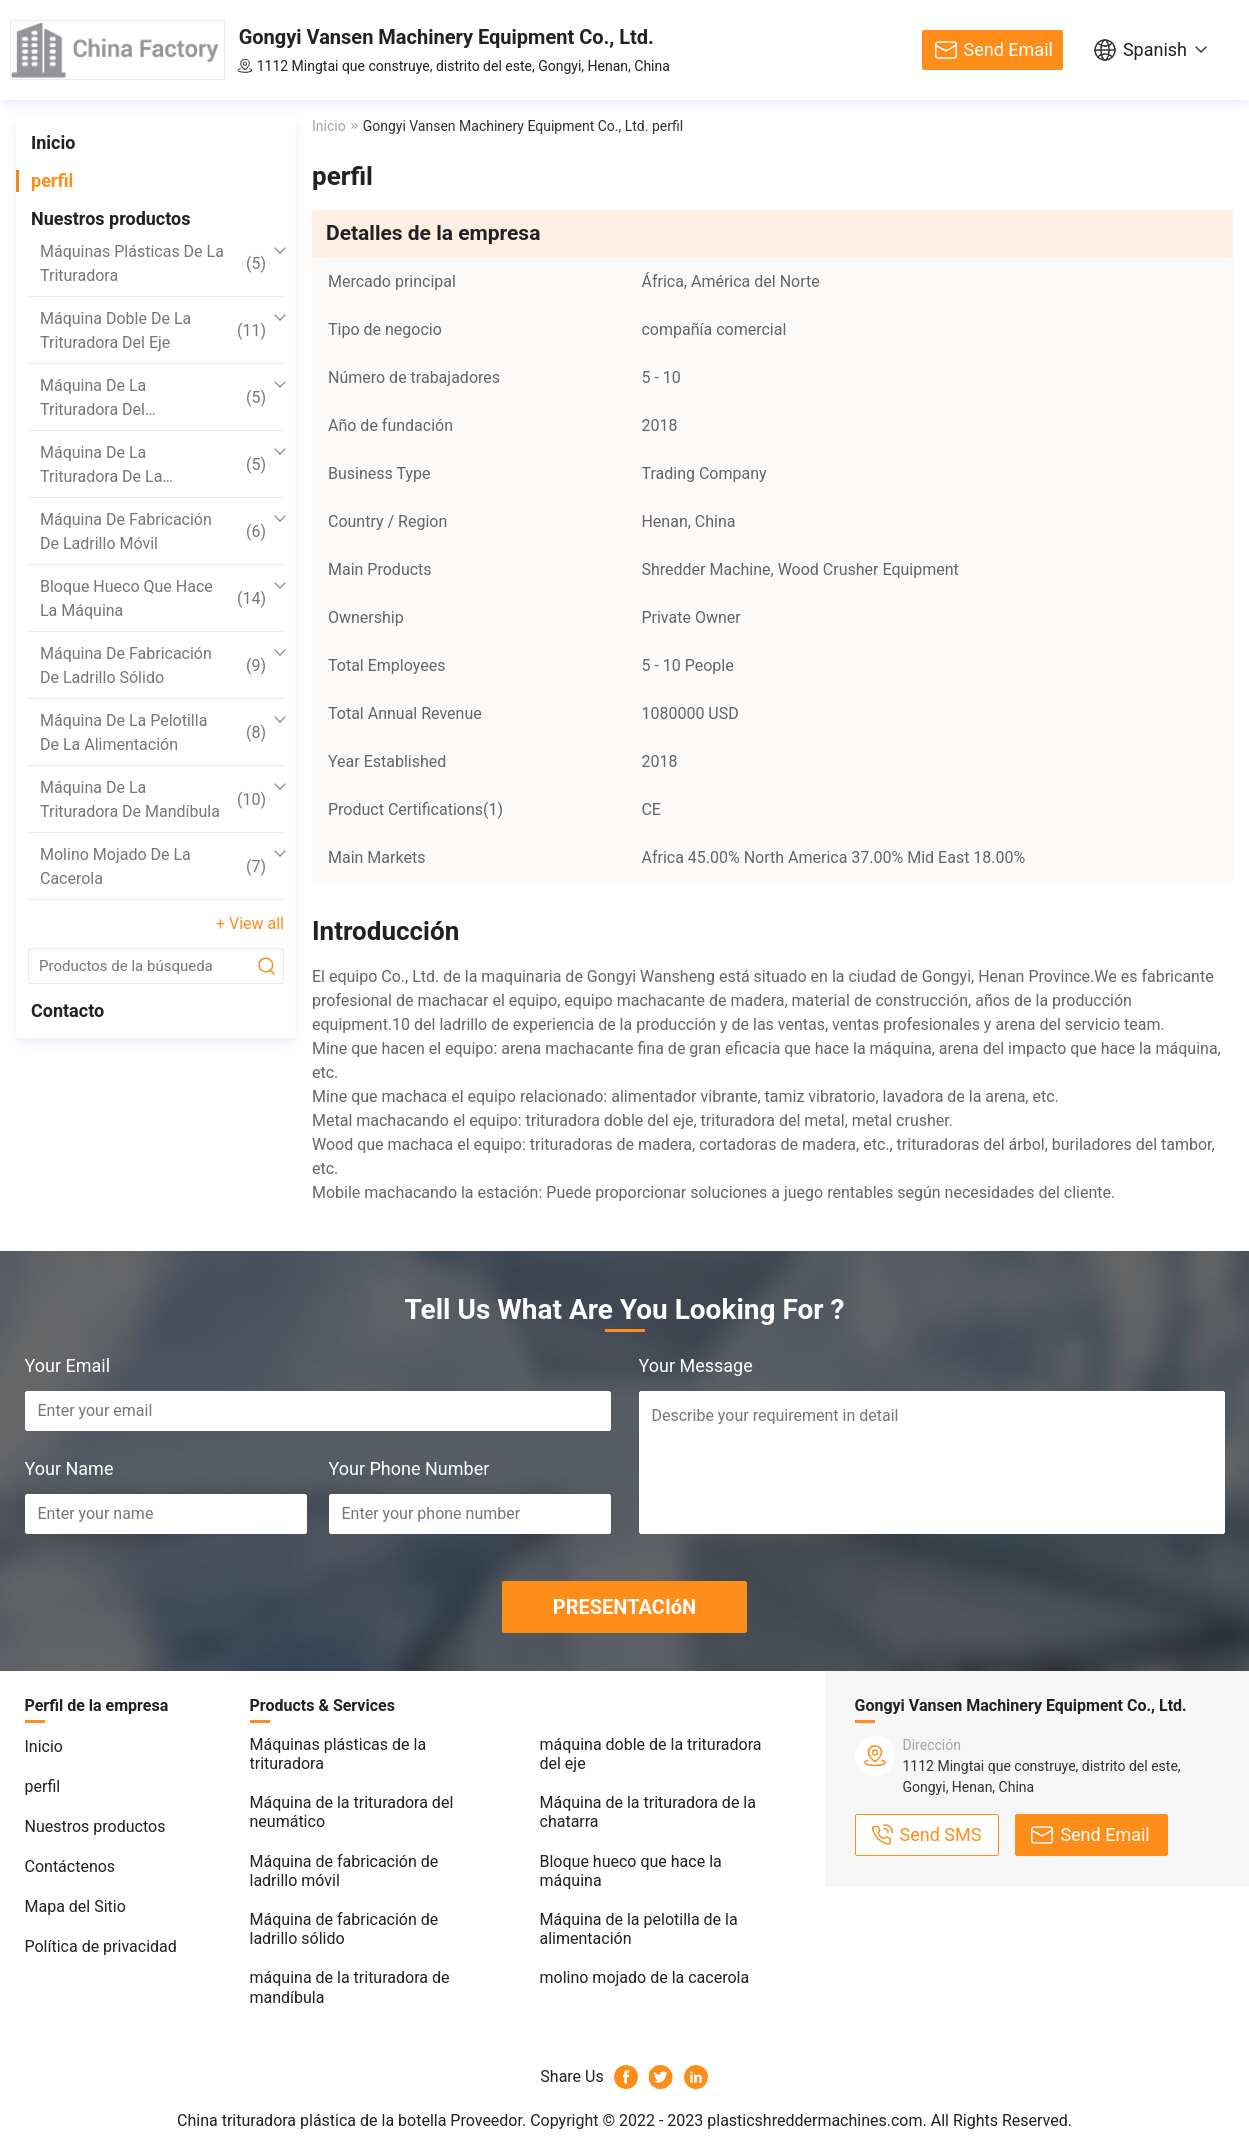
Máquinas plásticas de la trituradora (153, 263)
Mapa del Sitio (75, 1906)
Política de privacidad (101, 1946)
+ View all (250, 923)
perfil (52, 180)
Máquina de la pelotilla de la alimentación (153, 732)
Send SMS (941, 1834)
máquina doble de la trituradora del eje (153, 330)
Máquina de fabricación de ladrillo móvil (153, 531)
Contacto (67, 1010)
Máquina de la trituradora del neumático (153, 399)
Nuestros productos (111, 218)
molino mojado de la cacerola (153, 866)
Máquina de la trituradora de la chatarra (153, 466)
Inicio (53, 142)
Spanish (1155, 49)
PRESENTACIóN (624, 1607)
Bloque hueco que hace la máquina (153, 598)
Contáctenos (70, 1866)
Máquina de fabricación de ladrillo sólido (153, 665)
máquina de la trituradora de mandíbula (153, 799)
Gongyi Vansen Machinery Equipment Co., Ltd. (446, 37)
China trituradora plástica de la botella (311, 2120)
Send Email (1008, 49)
